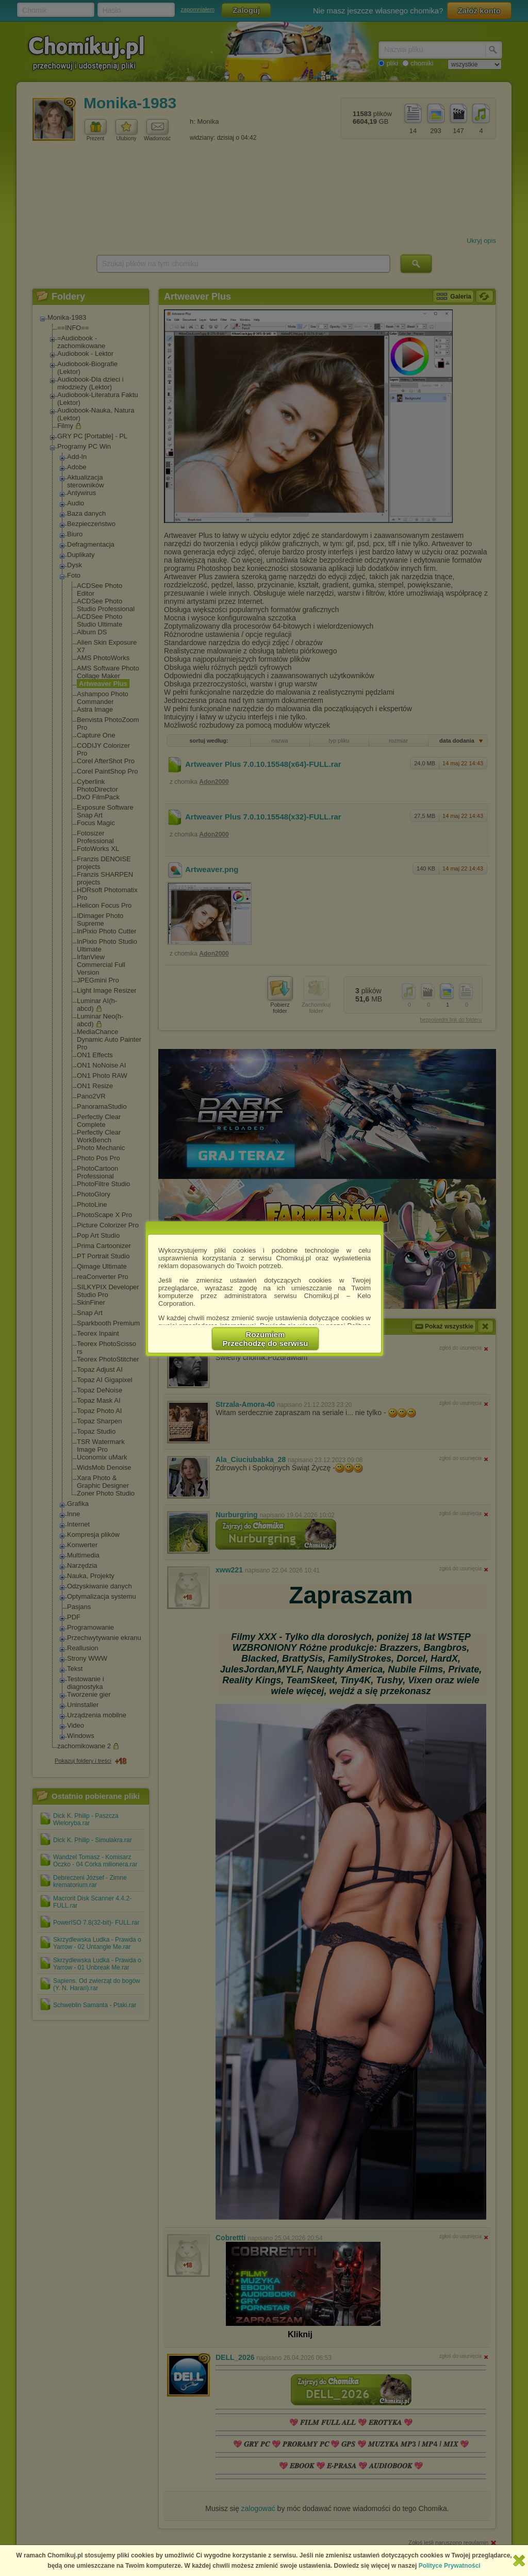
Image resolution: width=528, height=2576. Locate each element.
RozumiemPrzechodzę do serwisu (265, 1339)
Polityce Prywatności (450, 2565)
